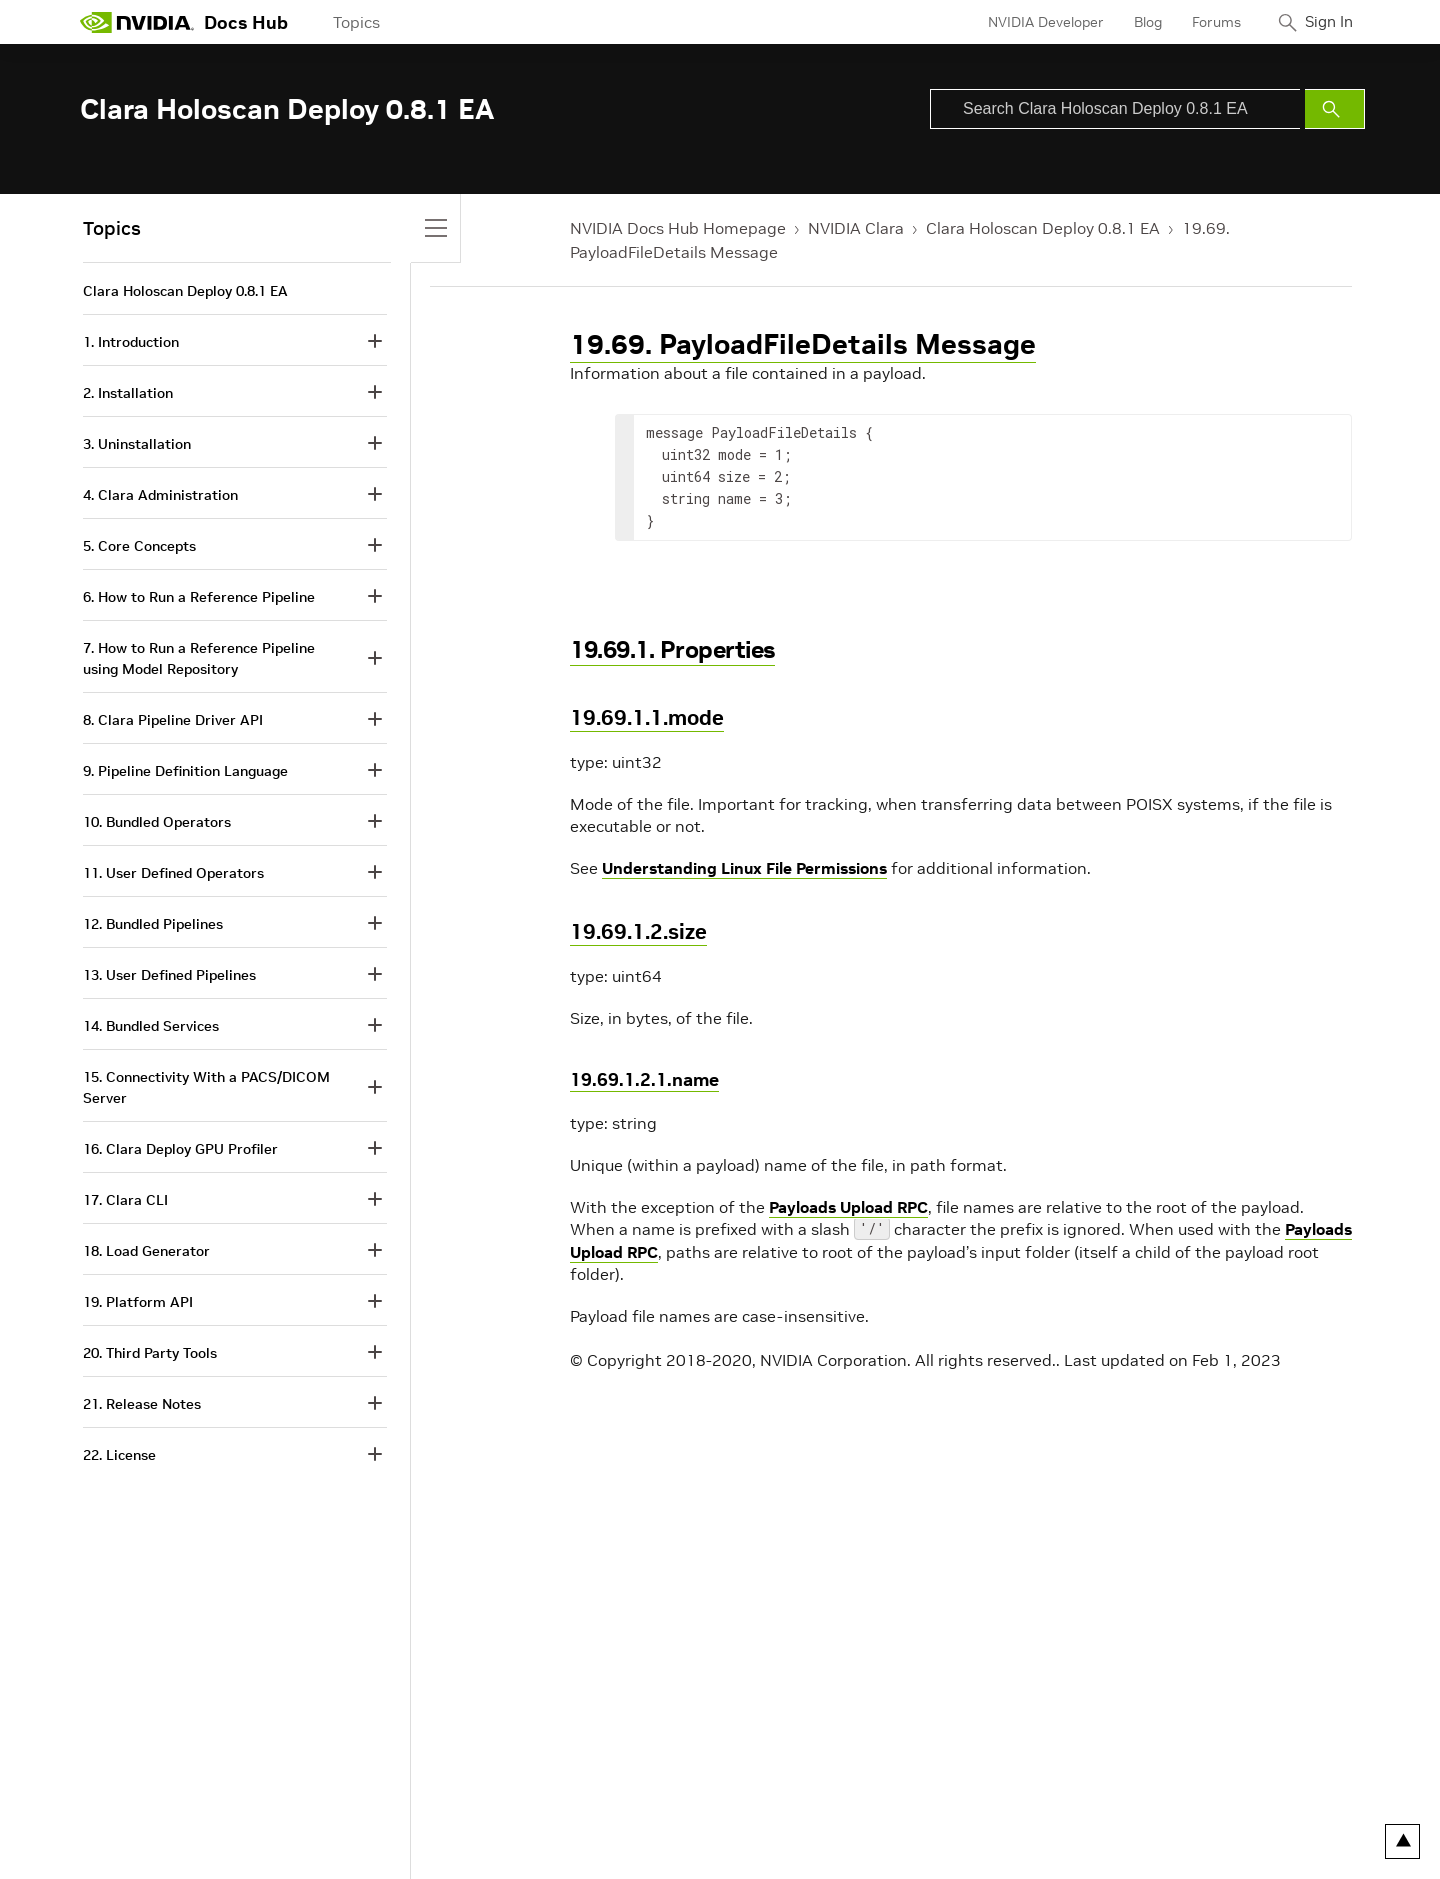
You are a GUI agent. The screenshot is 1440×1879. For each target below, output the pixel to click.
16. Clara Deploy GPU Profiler (180, 1149)
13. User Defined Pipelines (169, 975)
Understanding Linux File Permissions (744, 868)
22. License (119, 1455)
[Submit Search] (1335, 109)
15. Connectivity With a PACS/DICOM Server (206, 1087)
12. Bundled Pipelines (153, 924)
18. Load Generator (146, 1251)
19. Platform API (138, 1302)
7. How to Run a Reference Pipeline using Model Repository (199, 658)
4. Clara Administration (160, 495)
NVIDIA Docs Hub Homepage (678, 228)
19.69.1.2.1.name (644, 1079)
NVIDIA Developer (1033, 22)
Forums (1203, 22)
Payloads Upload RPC (848, 1207)
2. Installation (128, 393)
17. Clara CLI (125, 1200)
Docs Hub (246, 22)
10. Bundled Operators (157, 822)
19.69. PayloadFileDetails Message (803, 344)
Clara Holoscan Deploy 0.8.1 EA (1043, 228)
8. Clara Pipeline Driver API (173, 720)
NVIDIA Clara (856, 228)
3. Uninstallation (137, 444)
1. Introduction (131, 342)
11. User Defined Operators (173, 873)
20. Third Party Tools (150, 1353)
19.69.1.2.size (638, 931)
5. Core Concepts (139, 546)
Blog (1135, 22)
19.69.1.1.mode (647, 717)
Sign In (1323, 22)
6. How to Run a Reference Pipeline (199, 597)
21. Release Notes (142, 1404)
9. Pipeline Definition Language (185, 771)
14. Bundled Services (151, 1026)
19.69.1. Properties (672, 649)
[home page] (137, 22)
